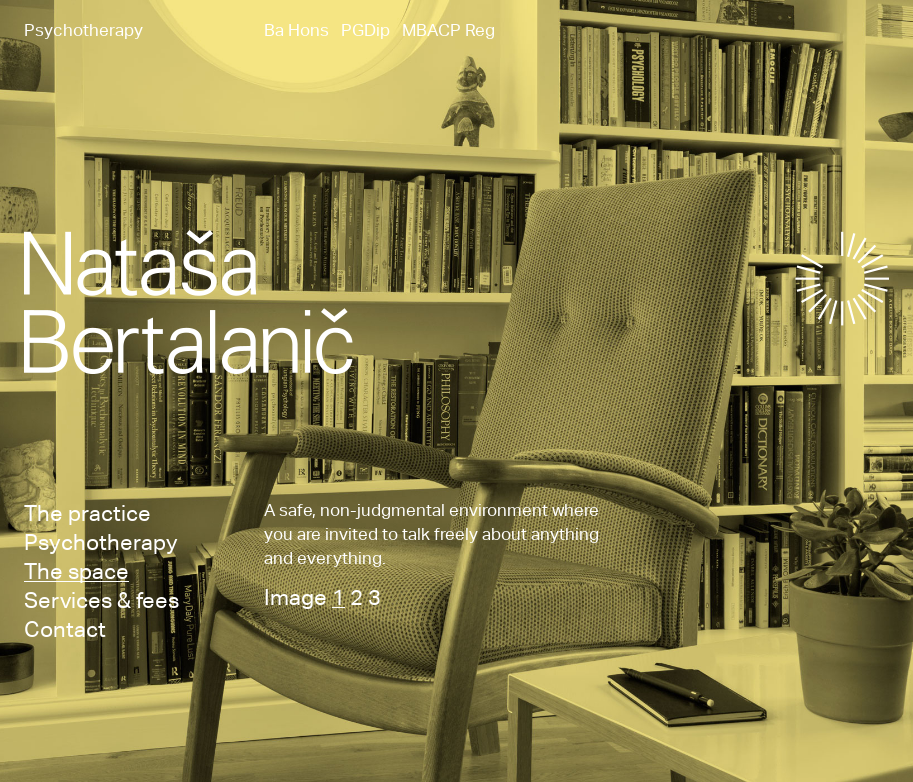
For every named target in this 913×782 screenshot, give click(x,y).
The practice (87, 512)
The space (76, 570)
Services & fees (101, 599)
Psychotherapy (101, 541)
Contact (65, 628)
